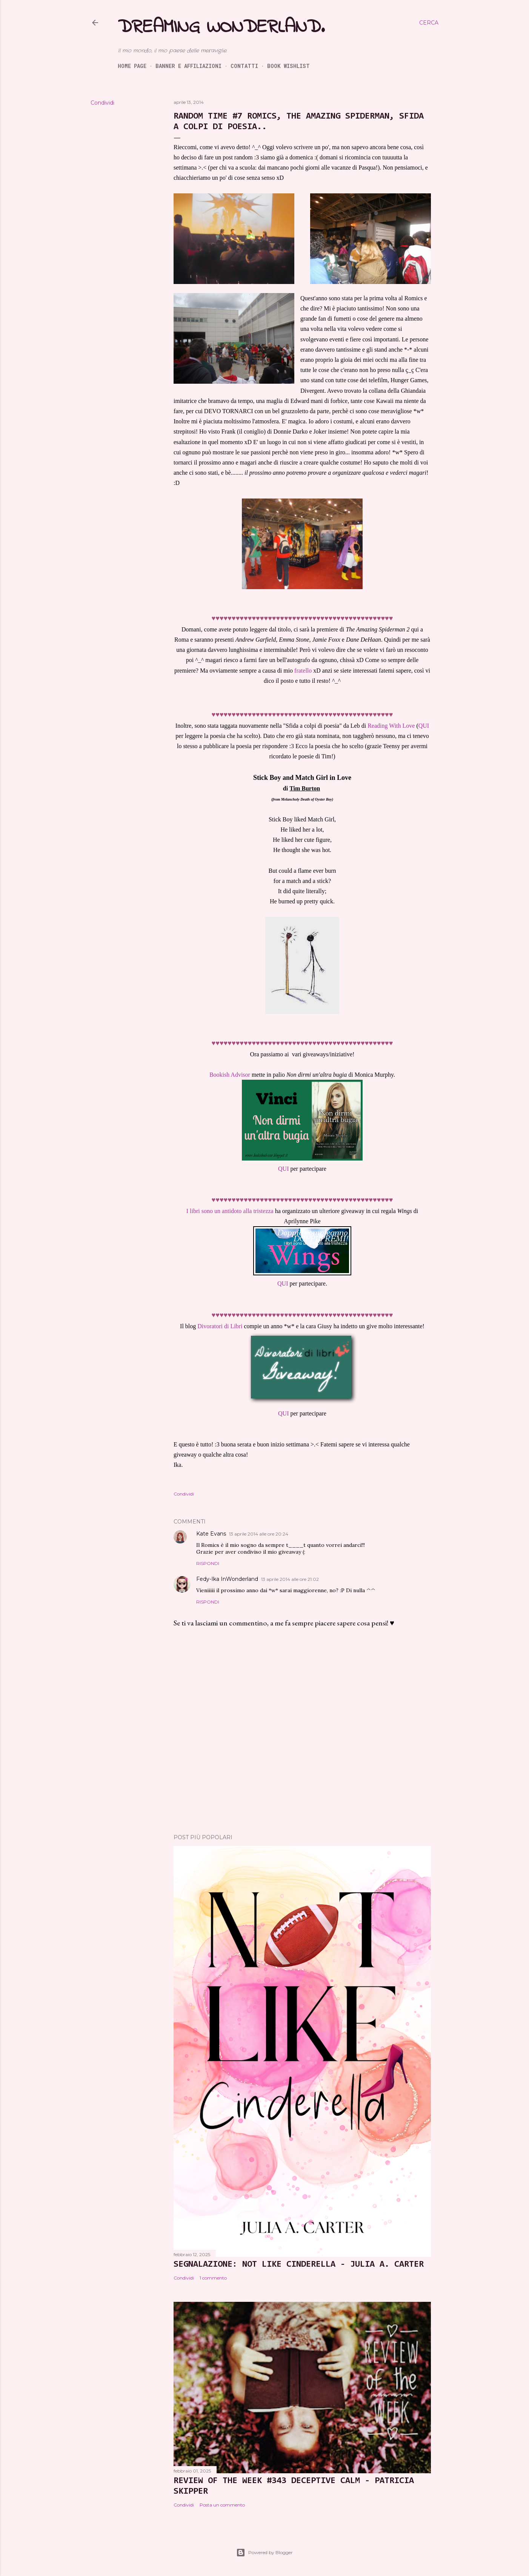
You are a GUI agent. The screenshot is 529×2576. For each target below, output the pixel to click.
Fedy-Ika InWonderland (227, 1579)
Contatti (244, 65)
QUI (423, 725)
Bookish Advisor (229, 1074)
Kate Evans (211, 1533)
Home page (132, 65)
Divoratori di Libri (219, 1326)
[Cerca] (428, 23)
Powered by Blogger (264, 2552)
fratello (303, 670)
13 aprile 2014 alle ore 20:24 (258, 1534)
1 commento (213, 2278)
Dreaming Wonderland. (221, 27)
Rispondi (207, 1563)
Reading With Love (391, 725)
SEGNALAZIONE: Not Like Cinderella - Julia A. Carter (299, 2264)
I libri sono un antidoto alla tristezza (230, 1211)
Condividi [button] (102, 102)
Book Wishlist (288, 65)
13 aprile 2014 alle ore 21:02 (290, 1579)
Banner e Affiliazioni (188, 65)
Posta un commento (222, 2505)
